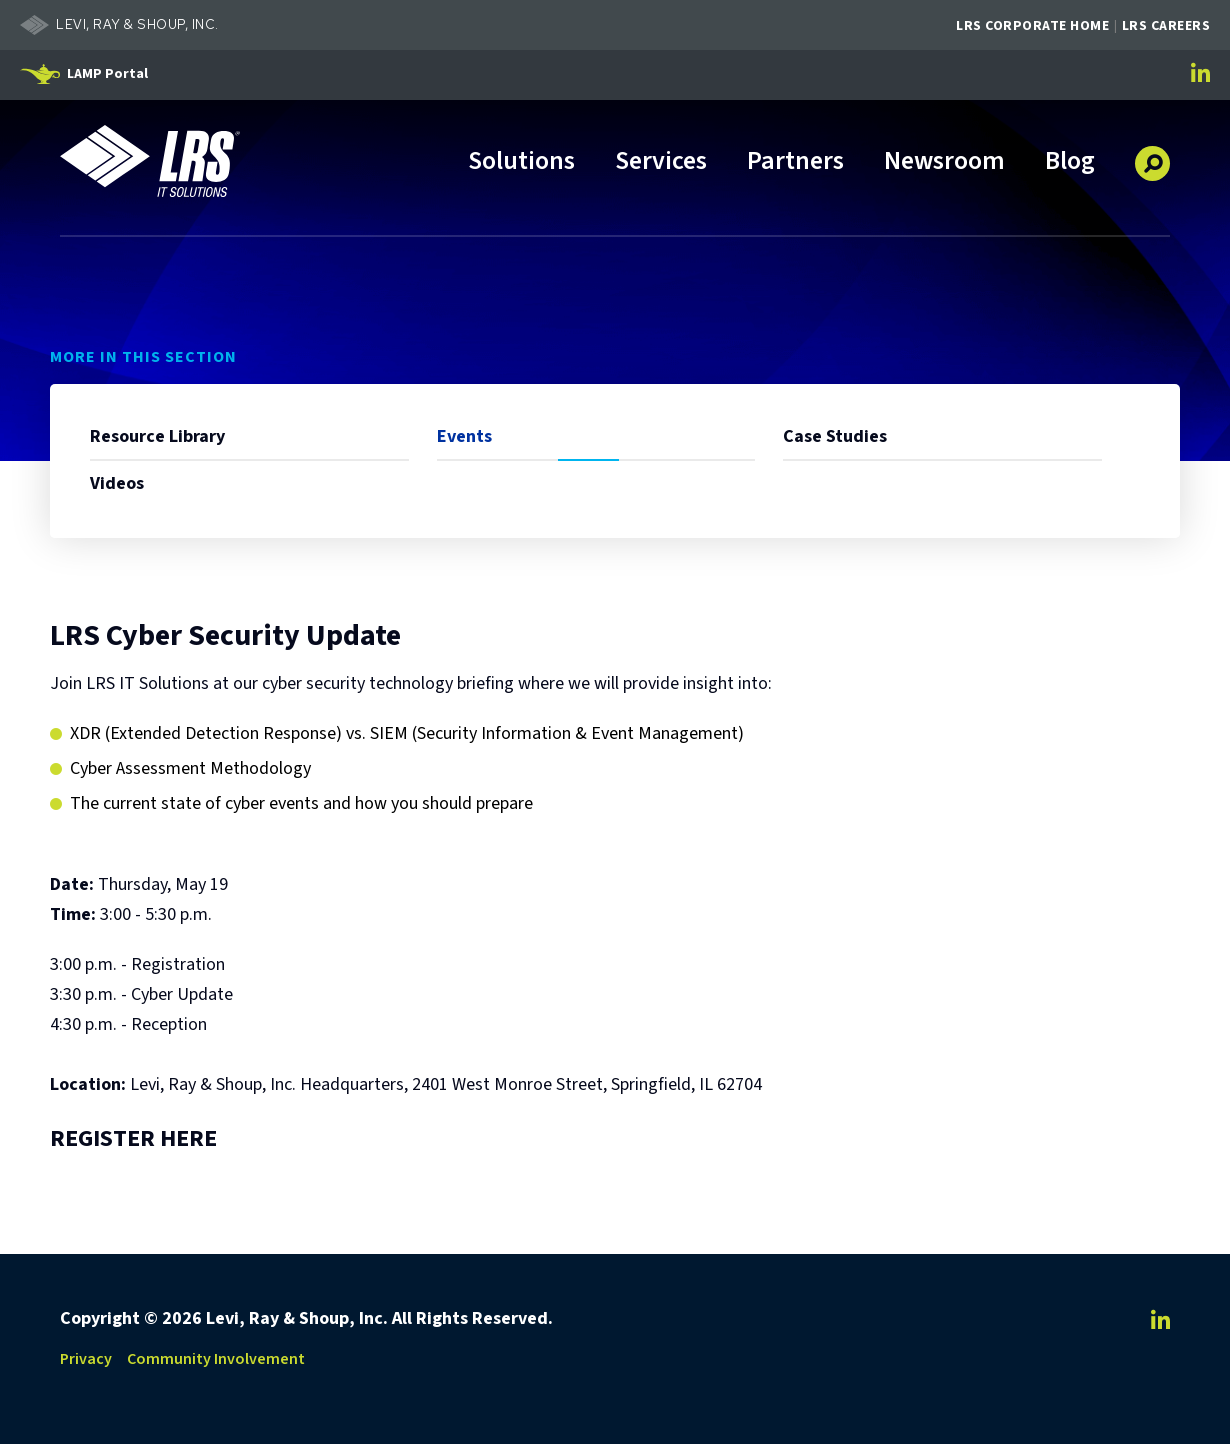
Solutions (521, 162)
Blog (1070, 162)
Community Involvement (216, 1359)
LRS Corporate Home (1032, 26)
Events (464, 436)
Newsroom (944, 162)
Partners (795, 162)
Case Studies (835, 436)
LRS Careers (1166, 26)
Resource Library (157, 436)
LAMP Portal (107, 74)
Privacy (86, 1359)
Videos (117, 483)
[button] (1152, 156)
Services (661, 162)
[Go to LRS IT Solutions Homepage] (150, 161)
